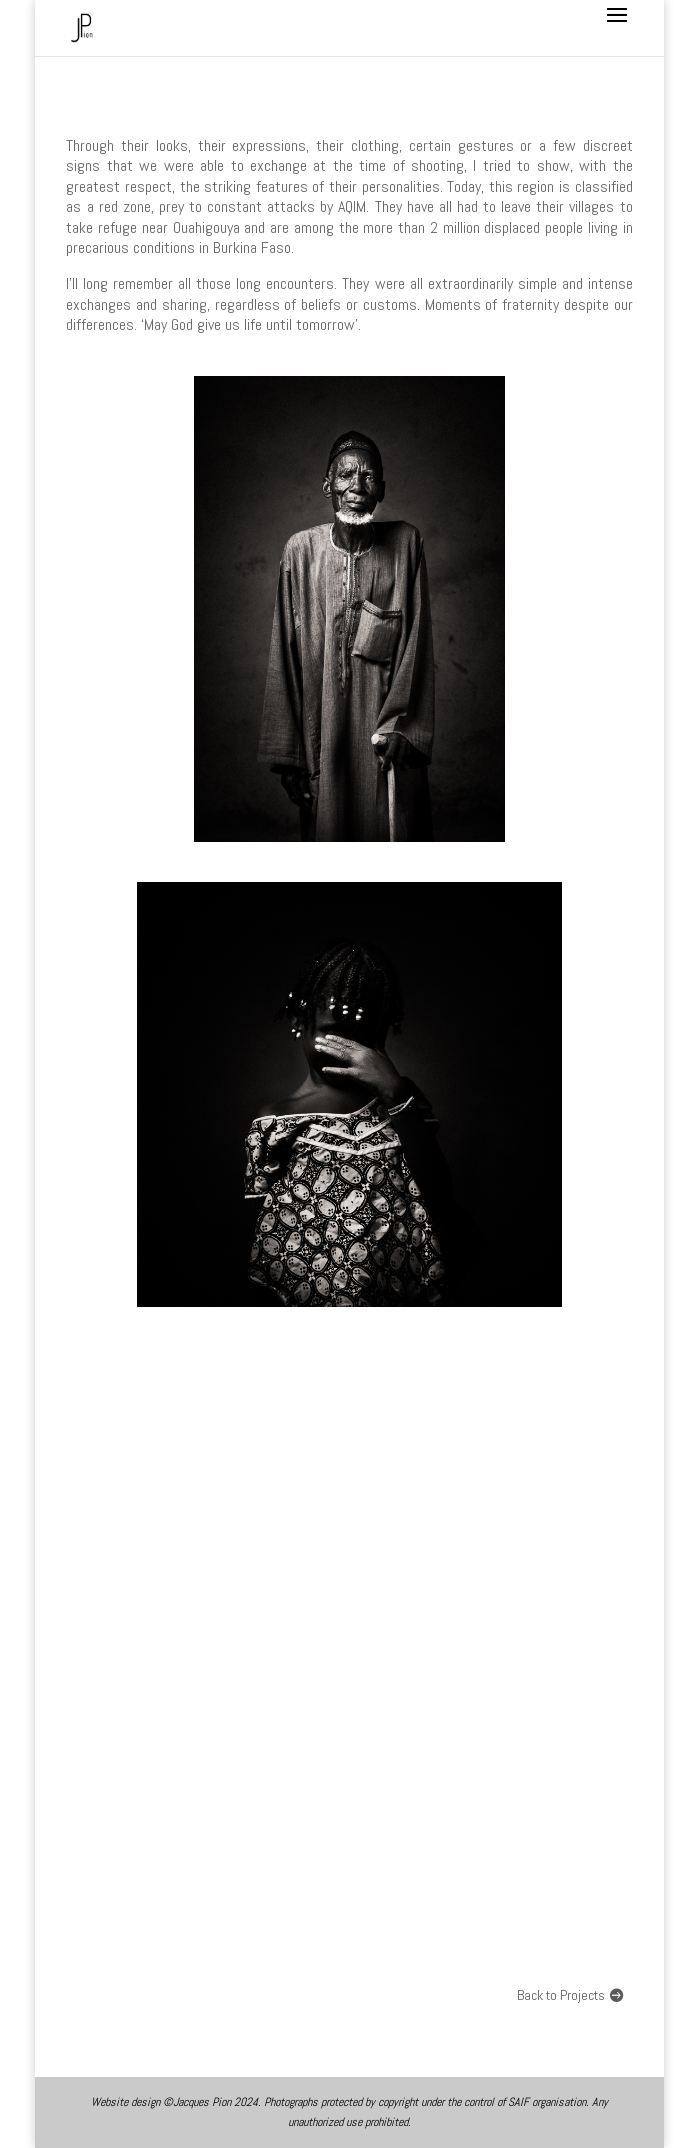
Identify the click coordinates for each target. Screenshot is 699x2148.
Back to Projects (561, 1995)
